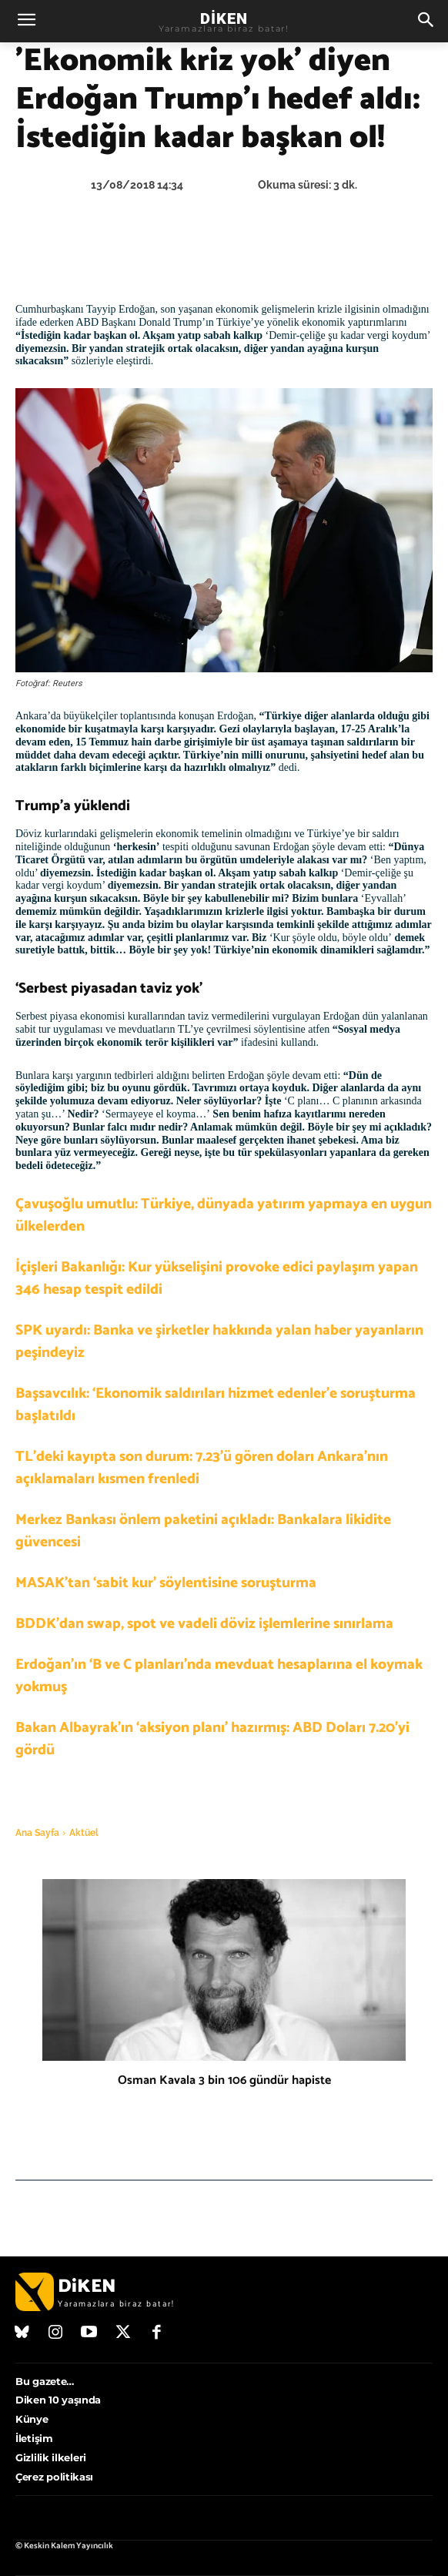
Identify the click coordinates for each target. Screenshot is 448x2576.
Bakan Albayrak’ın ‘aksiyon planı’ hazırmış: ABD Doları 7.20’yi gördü (212, 1739)
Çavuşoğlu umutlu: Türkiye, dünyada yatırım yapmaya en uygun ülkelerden (223, 1215)
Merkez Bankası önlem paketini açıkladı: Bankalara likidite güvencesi (203, 1531)
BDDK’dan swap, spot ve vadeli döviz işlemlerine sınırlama (204, 1624)
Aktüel (84, 1832)
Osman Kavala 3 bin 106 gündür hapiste (224, 2080)
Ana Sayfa (37, 1832)
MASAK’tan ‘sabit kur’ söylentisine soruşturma (165, 1583)
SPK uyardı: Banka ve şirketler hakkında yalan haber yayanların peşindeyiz (219, 1341)
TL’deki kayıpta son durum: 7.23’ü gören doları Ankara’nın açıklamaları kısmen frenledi (201, 1468)
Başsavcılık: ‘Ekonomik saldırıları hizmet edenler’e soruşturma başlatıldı (215, 1405)
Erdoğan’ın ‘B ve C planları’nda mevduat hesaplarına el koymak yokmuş (219, 1676)
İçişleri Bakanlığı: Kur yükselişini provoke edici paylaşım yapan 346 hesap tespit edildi (216, 1278)
